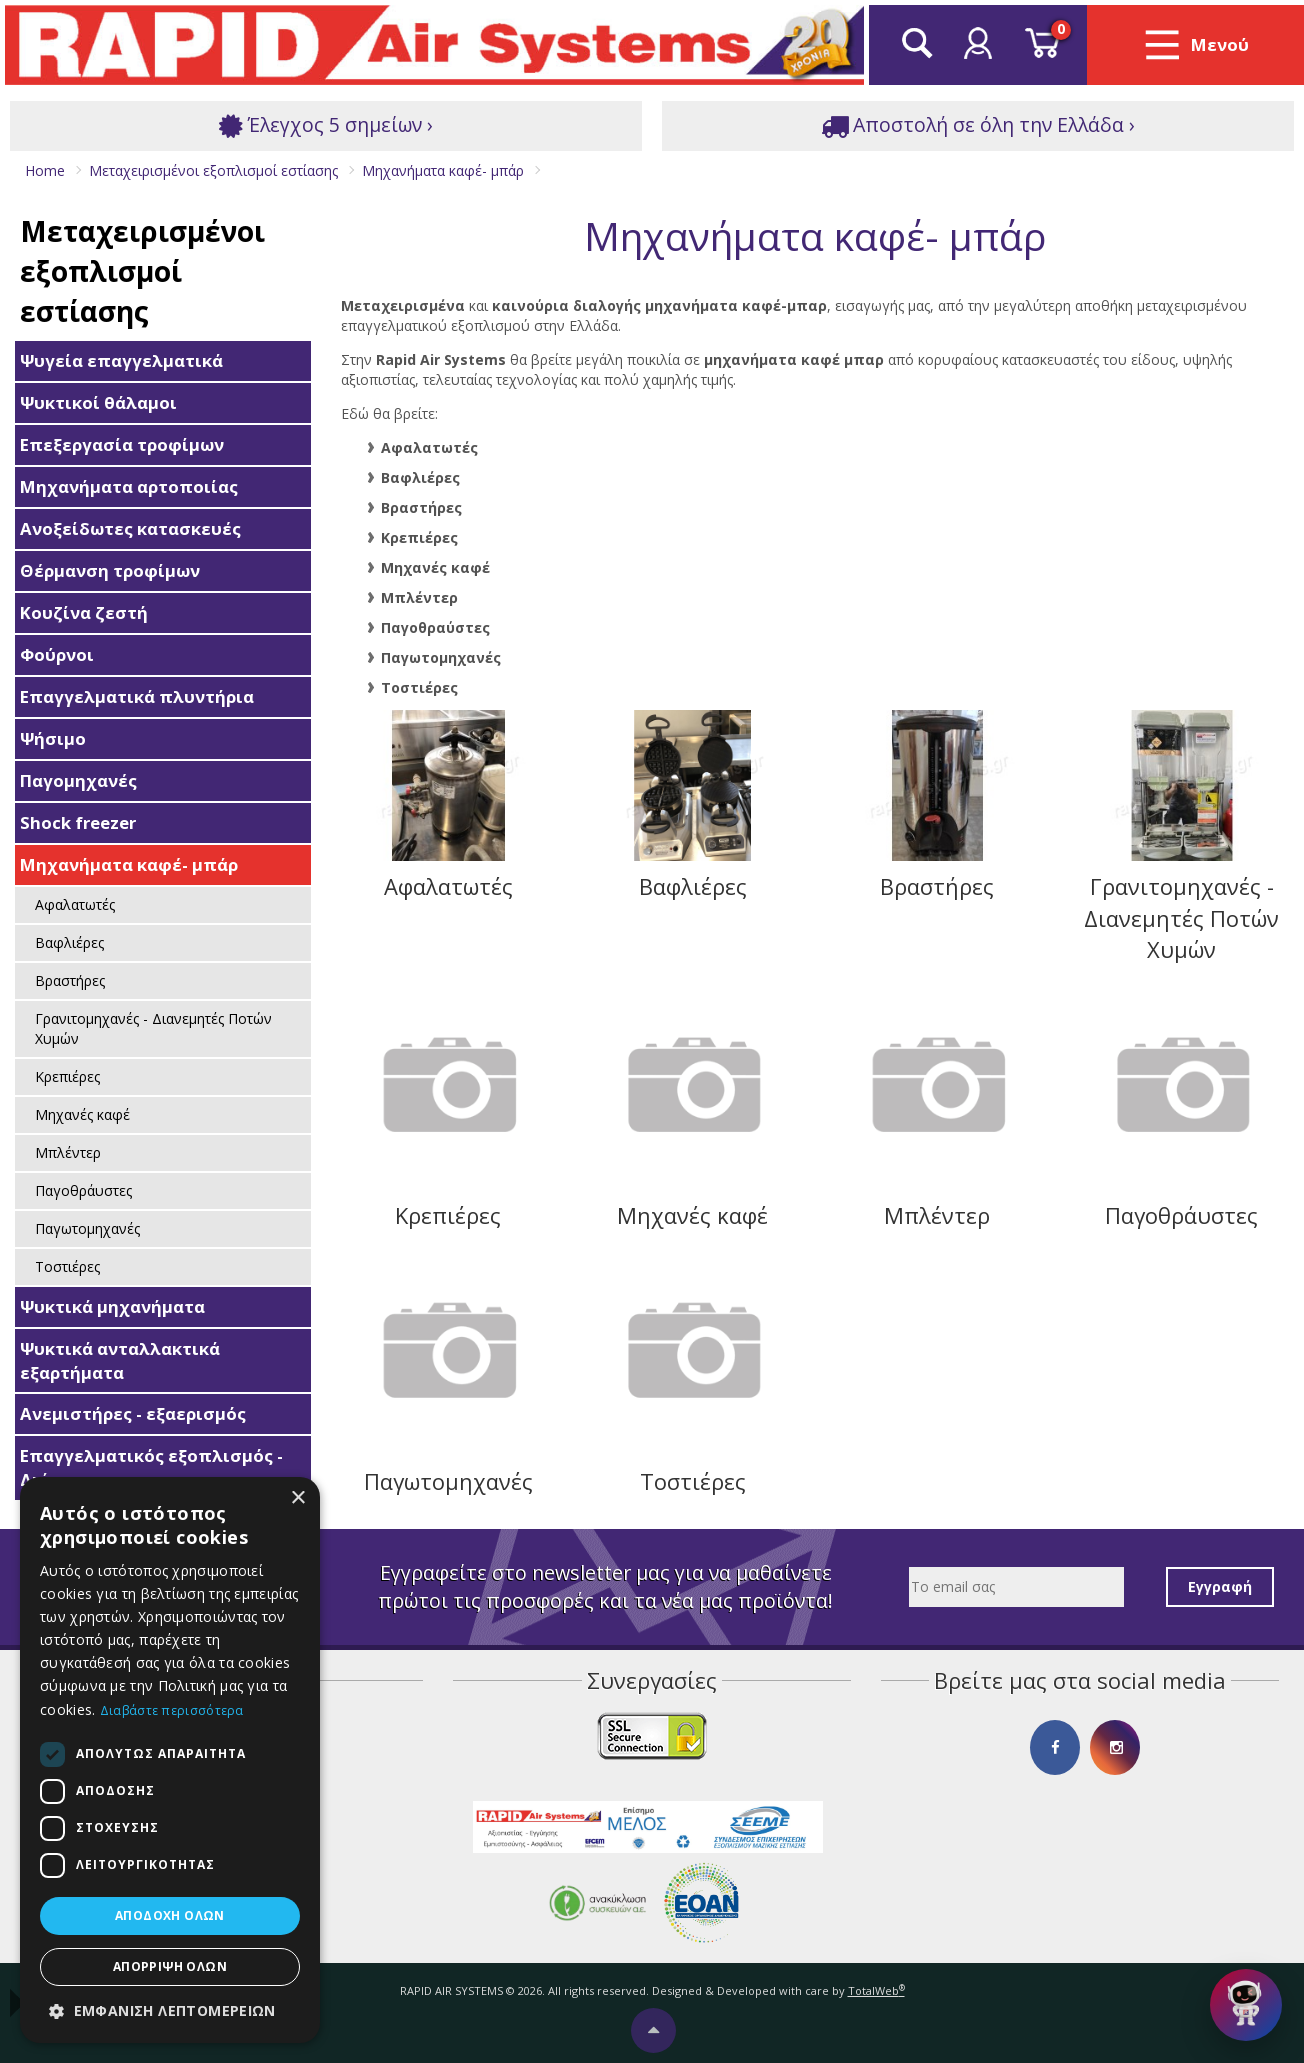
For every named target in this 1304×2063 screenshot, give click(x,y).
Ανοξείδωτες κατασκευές (130, 528)
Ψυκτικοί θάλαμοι (98, 402)
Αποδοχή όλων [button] (170, 1915)
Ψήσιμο (53, 738)
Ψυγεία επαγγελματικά (121, 360)
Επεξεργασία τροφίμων (122, 444)
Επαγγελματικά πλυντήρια (137, 696)
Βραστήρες (70, 980)
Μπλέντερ (68, 1152)
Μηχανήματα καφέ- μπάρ (129, 864)
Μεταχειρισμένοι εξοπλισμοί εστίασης (142, 271)
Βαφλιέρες (69, 942)
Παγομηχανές (78, 780)
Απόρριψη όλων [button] (170, 1966)
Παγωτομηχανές (87, 1228)
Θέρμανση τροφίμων (110, 570)
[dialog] (170, 1760)
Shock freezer (78, 822)
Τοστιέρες (67, 1266)
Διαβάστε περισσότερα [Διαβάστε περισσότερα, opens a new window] (172, 1710)
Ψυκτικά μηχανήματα (112, 1306)
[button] (170, 2011)
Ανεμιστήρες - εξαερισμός (133, 1413)
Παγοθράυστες (83, 1190)
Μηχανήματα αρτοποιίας (129, 486)
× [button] (297, 1498)
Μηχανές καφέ (82, 1114)
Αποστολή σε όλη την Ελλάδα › (978, 125)
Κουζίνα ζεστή (84, 612)
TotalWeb (876, 1990)
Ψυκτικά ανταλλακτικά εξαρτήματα (120, 1360)
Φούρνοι (57, 654)
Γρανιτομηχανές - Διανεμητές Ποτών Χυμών (153, 1028)
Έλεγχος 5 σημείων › (326, 125)
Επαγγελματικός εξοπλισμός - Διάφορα (151, 1467)
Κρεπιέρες (67, 1076)
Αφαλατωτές (75, 904)
